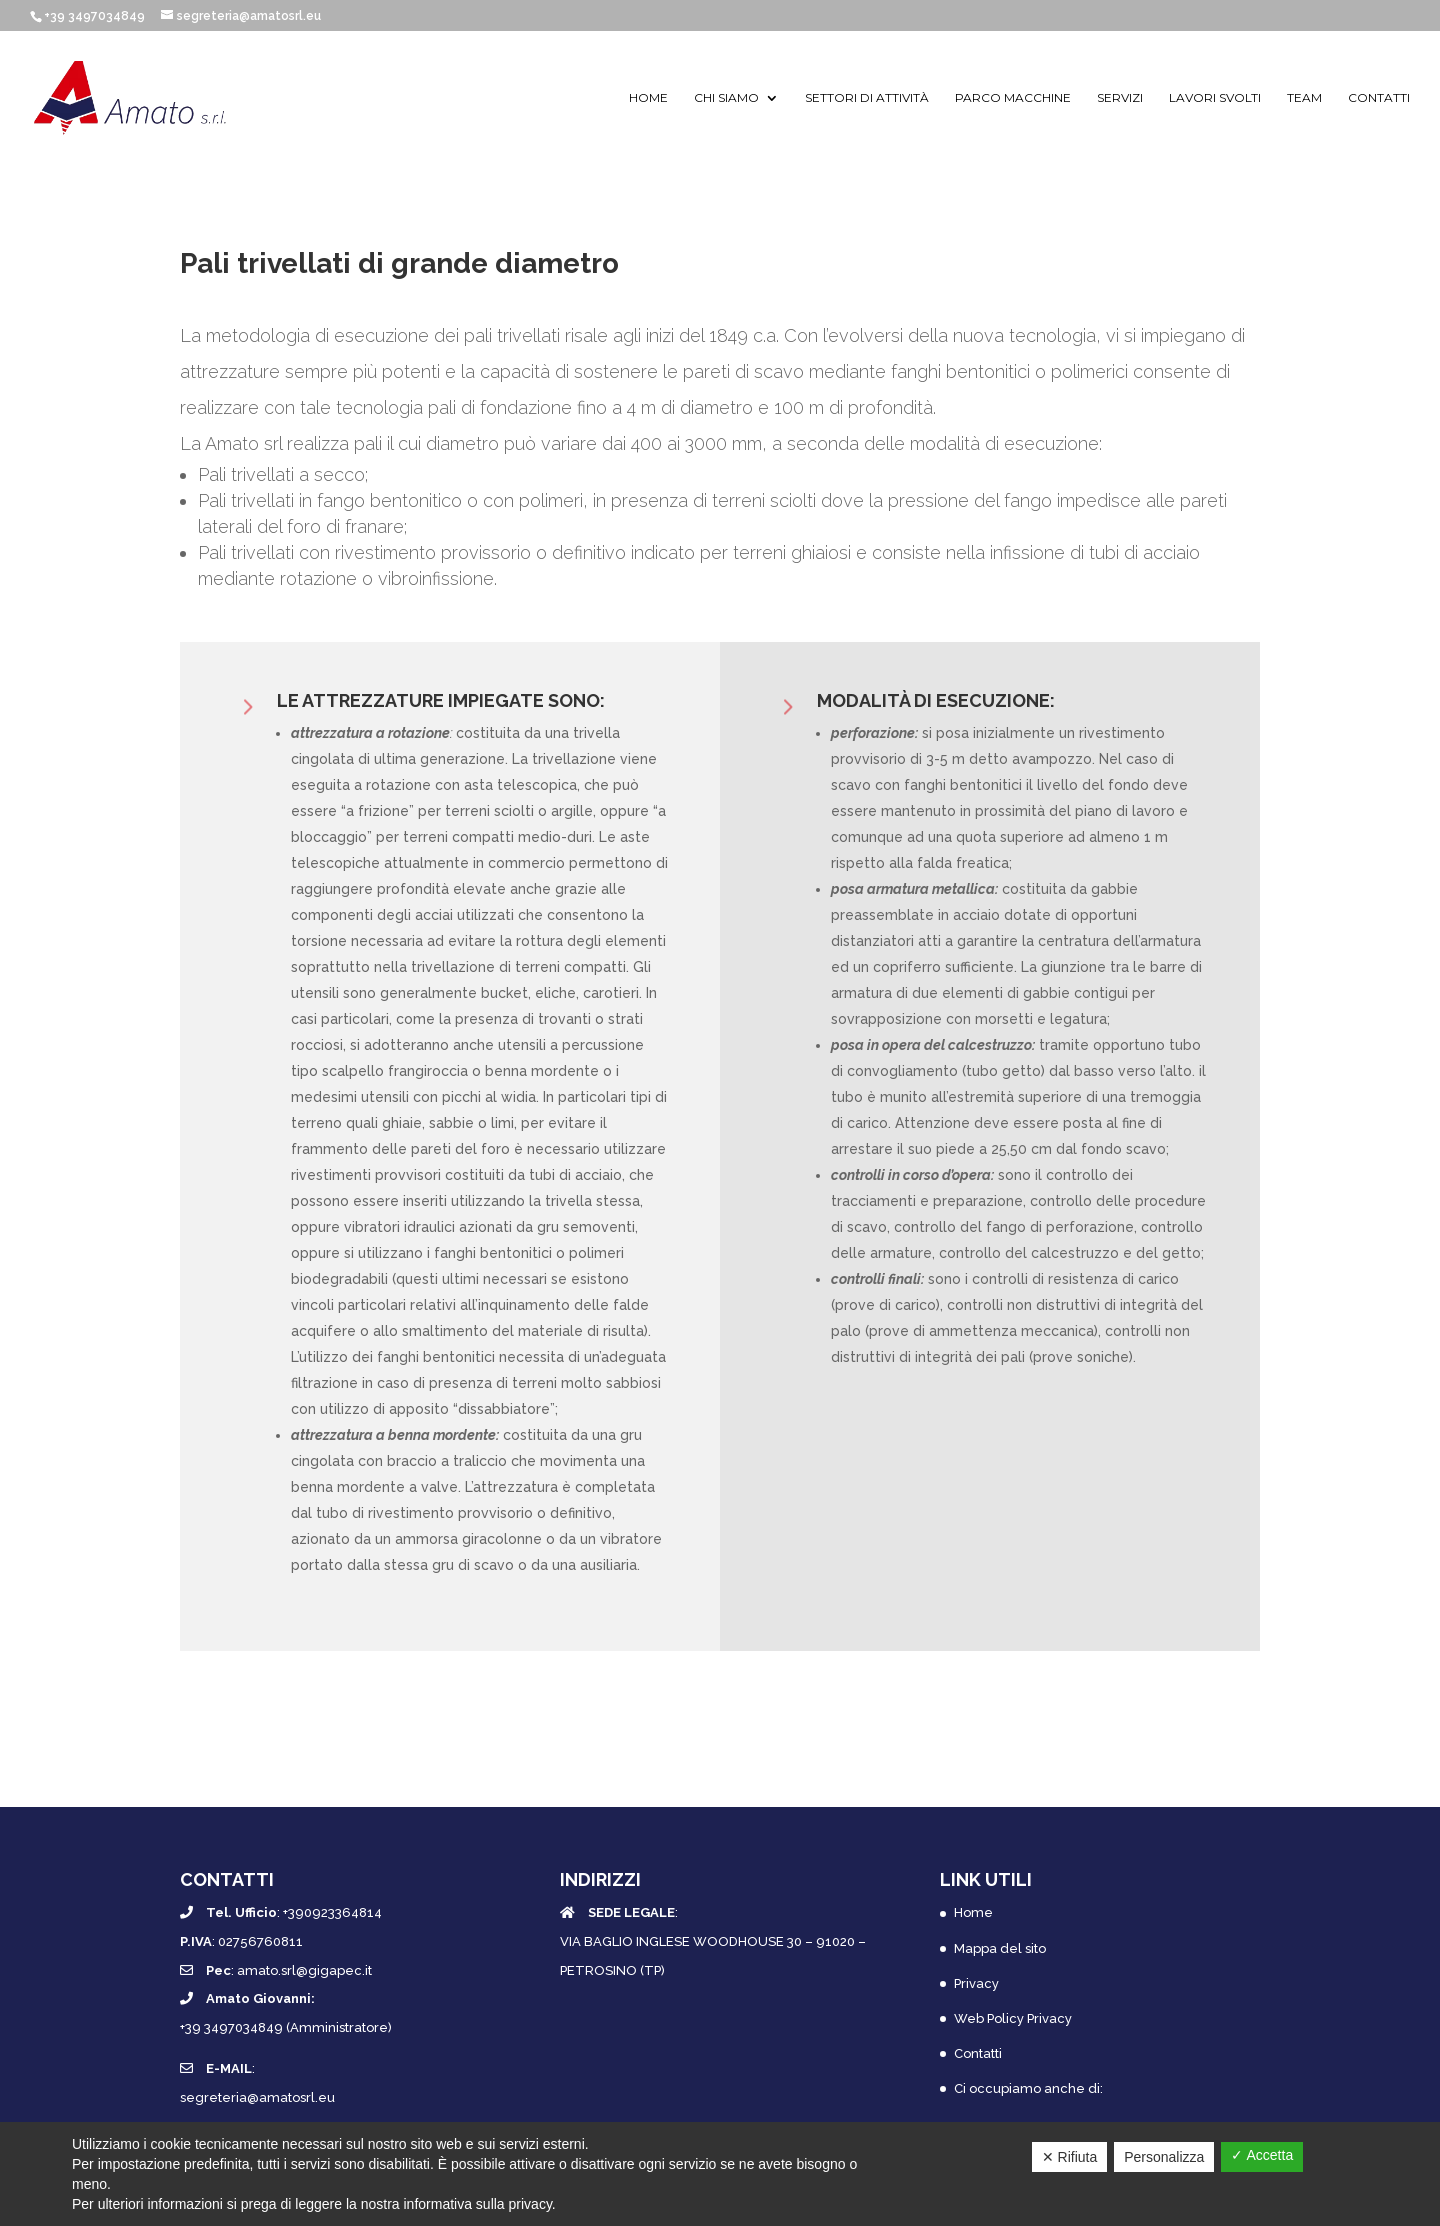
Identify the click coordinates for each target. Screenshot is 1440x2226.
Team (1304, 98)
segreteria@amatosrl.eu (257, 2097)
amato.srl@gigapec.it (304, 1970)
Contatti (1379, 98)
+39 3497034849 (94, 16)
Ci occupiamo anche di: (1028, 2088)
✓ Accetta (1262, 2155)
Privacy (976, 1983)
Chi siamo (726, 98)
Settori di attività (867, 98)
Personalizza (1164, 2157)
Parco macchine (1013, 98)
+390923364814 (332, 1912)
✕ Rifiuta (1070, 2157)
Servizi (1120, 98)
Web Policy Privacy (1013, 2018)
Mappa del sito (1000, 1948)
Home (648, 98)
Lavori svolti (1215, 98)
